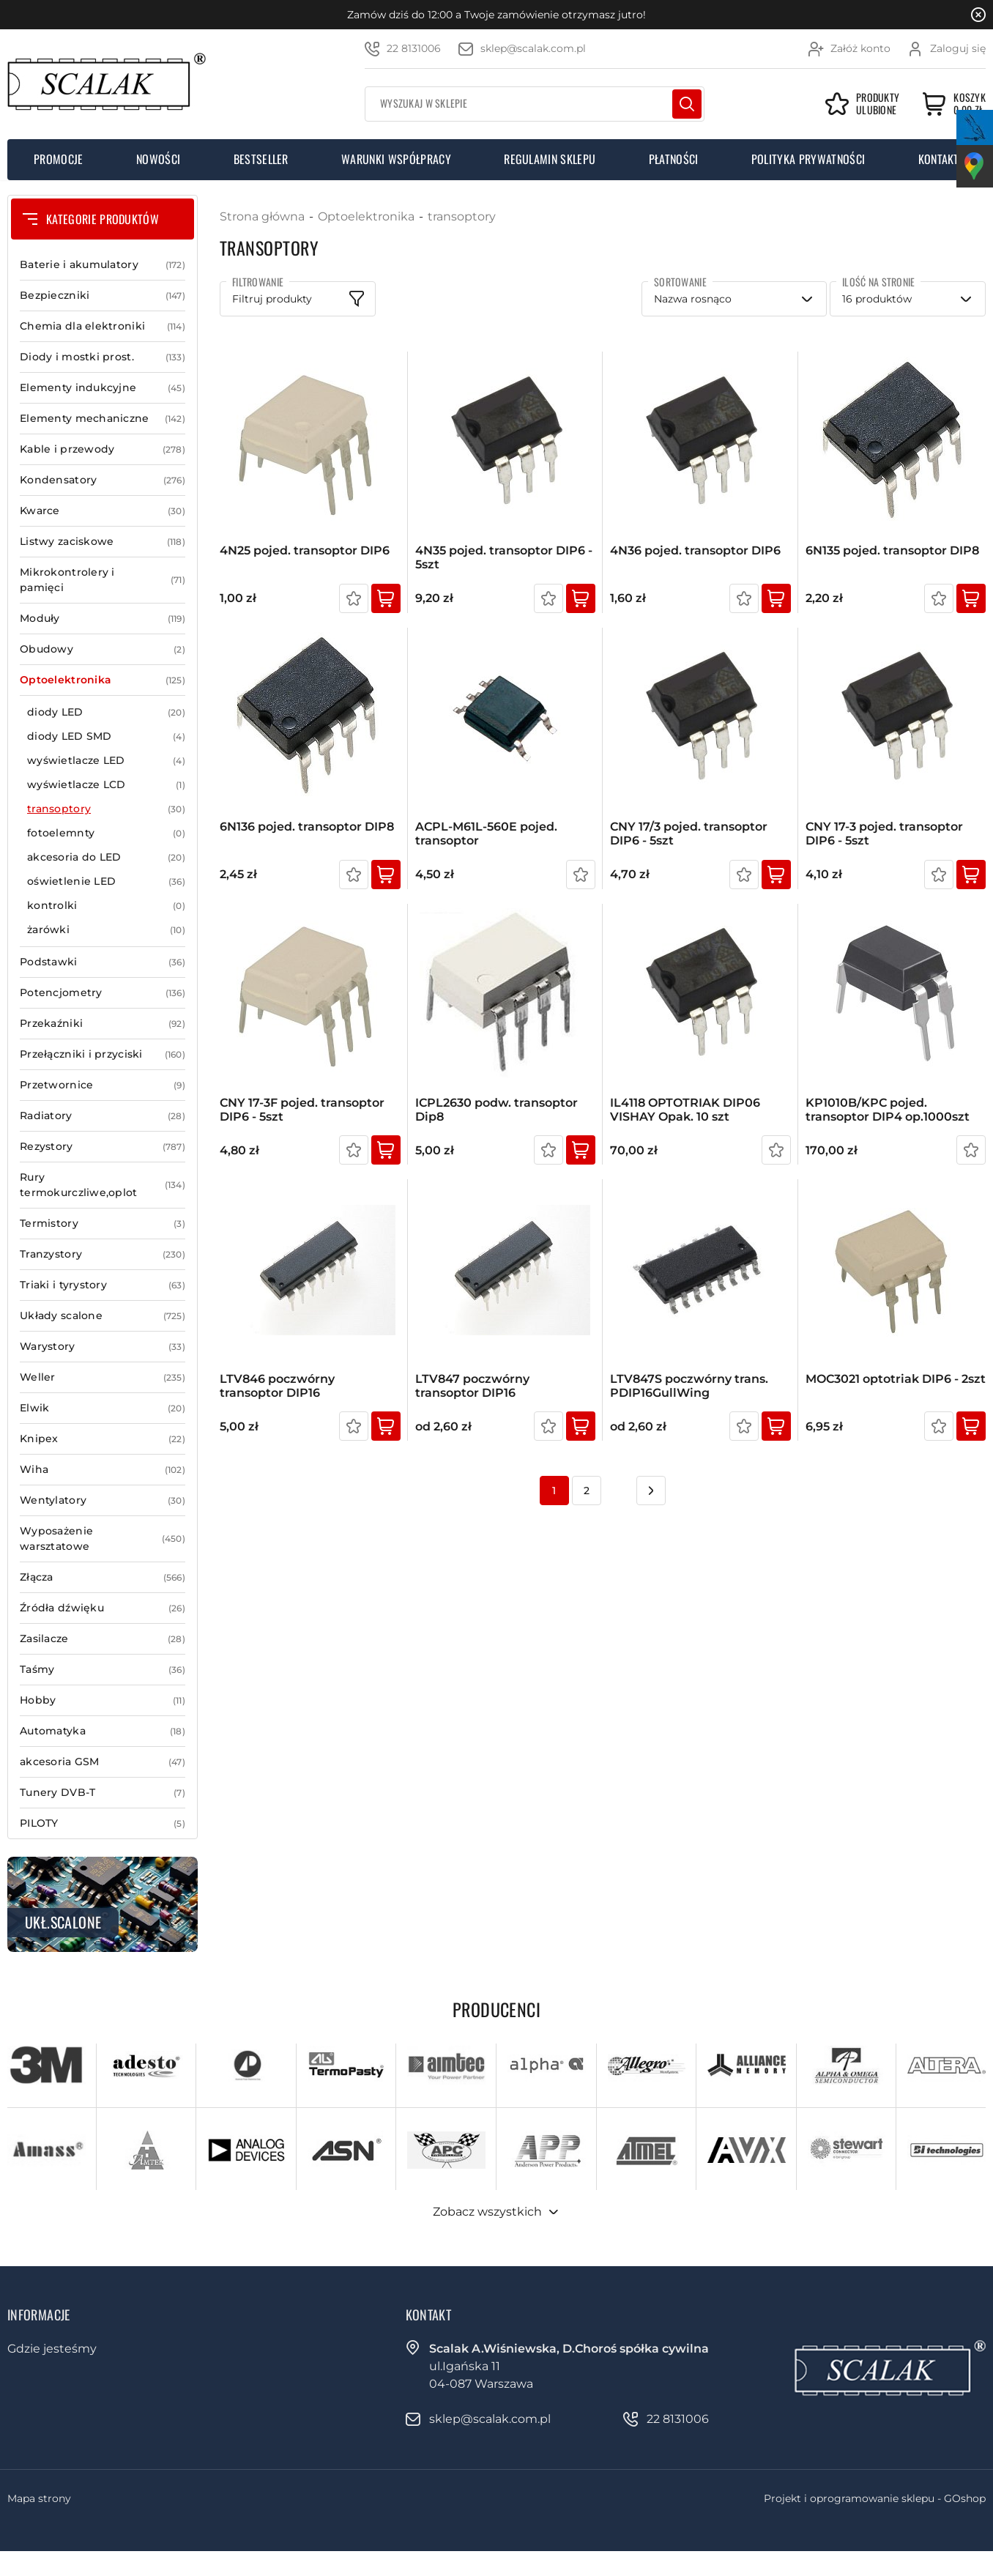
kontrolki (106, 906)
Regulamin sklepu (549, 159)
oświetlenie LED (106, 881)
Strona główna (262, 216)
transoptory (106, 809)
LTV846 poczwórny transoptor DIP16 (277, 1386)
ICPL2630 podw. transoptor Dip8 (496, 1110)
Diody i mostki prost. (102, 357)
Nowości (158, 159)
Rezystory (102, 1147)
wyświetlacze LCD (106, 785)
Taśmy (102, 1670)
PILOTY (102, 1823)
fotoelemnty (106, 833)
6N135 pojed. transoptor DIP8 (892, 550)
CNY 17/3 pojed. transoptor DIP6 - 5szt (688, 833)
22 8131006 (414, 48)
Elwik (102, 1408)
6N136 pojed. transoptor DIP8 (307, 827)
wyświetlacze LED (106, 761)
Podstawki (102, 962)
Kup (386, 598)
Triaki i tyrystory (102, 1285)
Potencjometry (102, 993)
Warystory (102, 1347)
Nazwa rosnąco (693, 298)
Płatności (674, 159)
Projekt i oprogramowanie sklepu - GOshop (875, 2498)
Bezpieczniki (102, 296)
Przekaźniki (102, 1024)
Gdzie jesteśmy (52, 2349)
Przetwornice (102, 1085)
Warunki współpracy (396, 159)
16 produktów (877, 298)
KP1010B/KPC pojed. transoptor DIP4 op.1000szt (888, 1110)
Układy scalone (102, 1316)
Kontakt (938, 159)
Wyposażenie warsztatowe (102, 1539)
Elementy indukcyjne (102, 388)
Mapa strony (39, 2498)
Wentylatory (102, 1500)
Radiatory (102, 1116)
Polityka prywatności (808, 159)
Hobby (102, 1700)
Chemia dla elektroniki (102, 326)
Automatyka (102, 1731)
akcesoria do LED (106, 857)
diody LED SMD (106, 736)
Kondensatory (102, 480)
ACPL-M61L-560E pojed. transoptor (486, 833)
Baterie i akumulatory (102, 265)
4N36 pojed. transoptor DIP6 (695, 550)
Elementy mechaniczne (102, 419)
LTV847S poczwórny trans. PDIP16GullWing (689, 1386)
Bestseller (261, 159)
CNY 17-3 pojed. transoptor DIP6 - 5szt (884, 833)
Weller (102, 1377)
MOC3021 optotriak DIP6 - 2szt (896, 1379)
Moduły (102, 619)
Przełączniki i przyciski (102, 1054)
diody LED (106, 712)
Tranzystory (102, 1254)
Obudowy (102, 649)
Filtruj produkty (272, 298)
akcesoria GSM (102, 1762)
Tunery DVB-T (102, 1793)
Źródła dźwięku (102, 1608)
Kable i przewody (102, 449)
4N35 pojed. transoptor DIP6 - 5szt (503, 557)
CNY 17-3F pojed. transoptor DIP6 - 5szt (302, 1110)
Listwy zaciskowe (102, 542)
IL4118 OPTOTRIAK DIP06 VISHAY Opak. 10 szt (685, 1110)
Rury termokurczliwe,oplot (102, 1185)
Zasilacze (102, 1639)
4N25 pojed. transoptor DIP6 (305, 550)
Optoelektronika (102, 680)
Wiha (102, 1470)
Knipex (102, 1439)
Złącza (102, 1577)
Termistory (102, 1224)
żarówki (106, 930)
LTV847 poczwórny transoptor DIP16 (472, 1386)
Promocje (58, 159)
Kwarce (102, 511)
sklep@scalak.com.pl (533, 48)
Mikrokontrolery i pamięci (102, 580)
